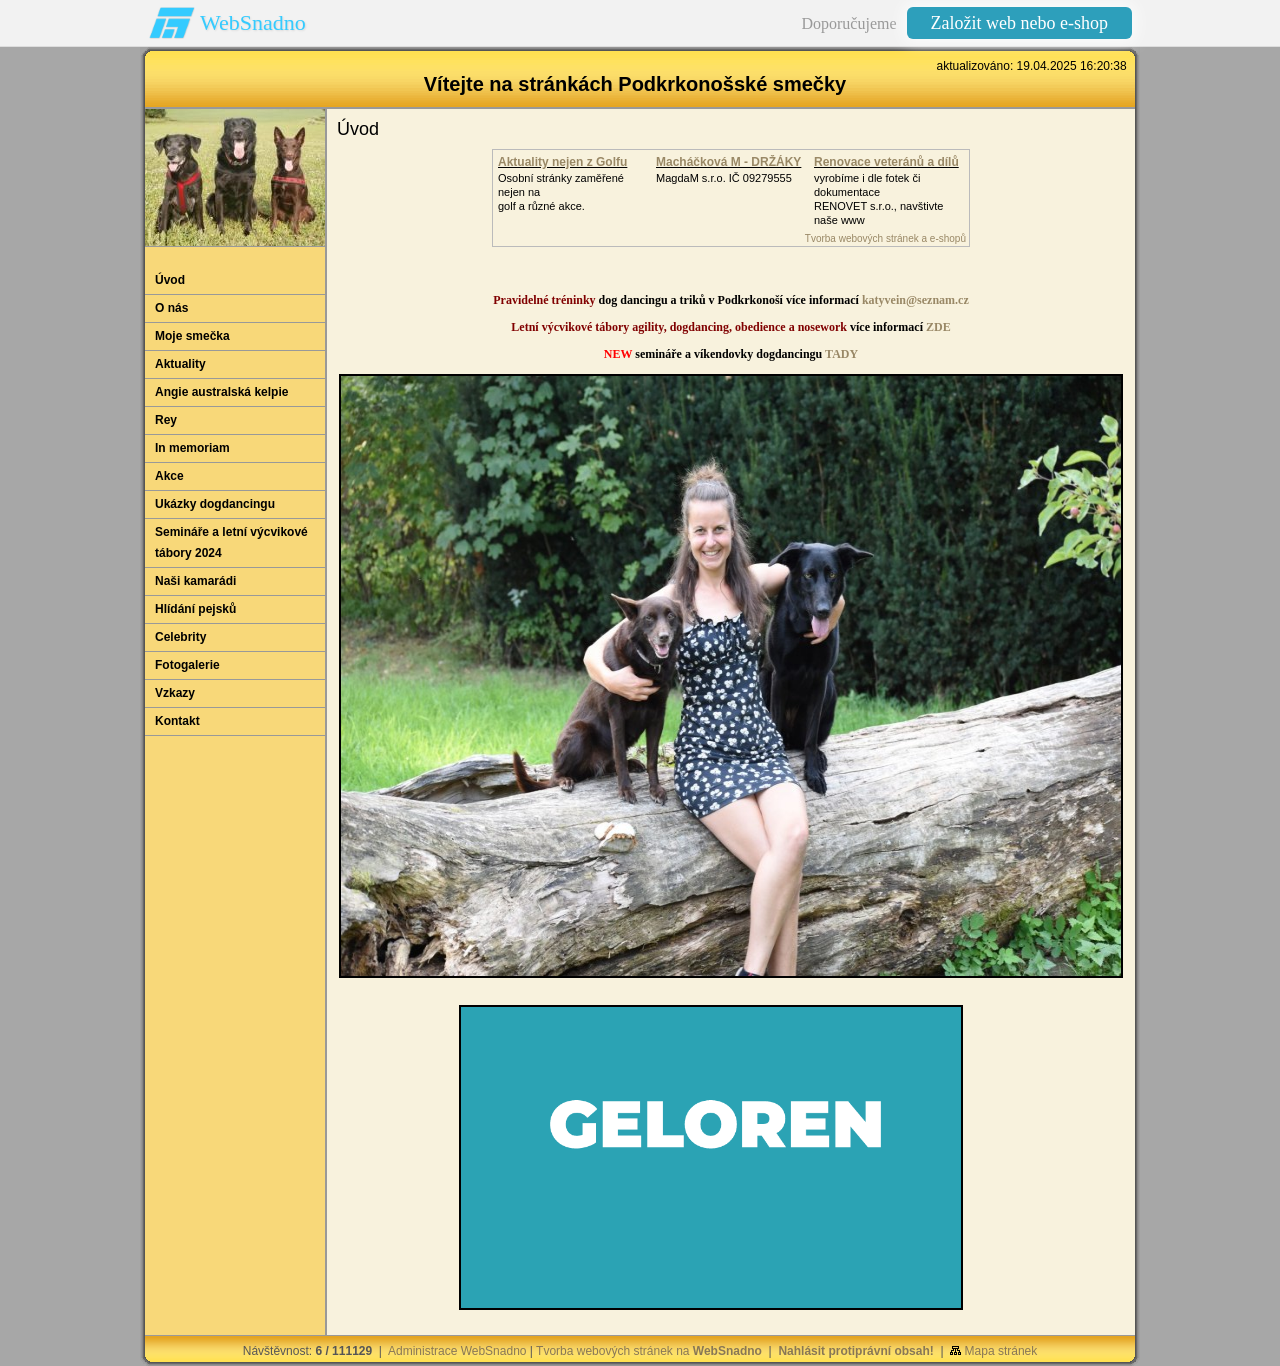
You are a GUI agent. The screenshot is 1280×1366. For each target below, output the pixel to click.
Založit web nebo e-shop (1019, 23)
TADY (841, 354)
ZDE (938, 327)
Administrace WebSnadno (457, 1351)
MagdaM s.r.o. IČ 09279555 (724, 178)
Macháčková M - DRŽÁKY (728, 162)
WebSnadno (253, 22)
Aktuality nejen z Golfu (562, 162)
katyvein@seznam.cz (915, 300)
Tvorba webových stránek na (649, 1351)
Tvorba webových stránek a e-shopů (885, 238)
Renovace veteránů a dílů (886, 162)
